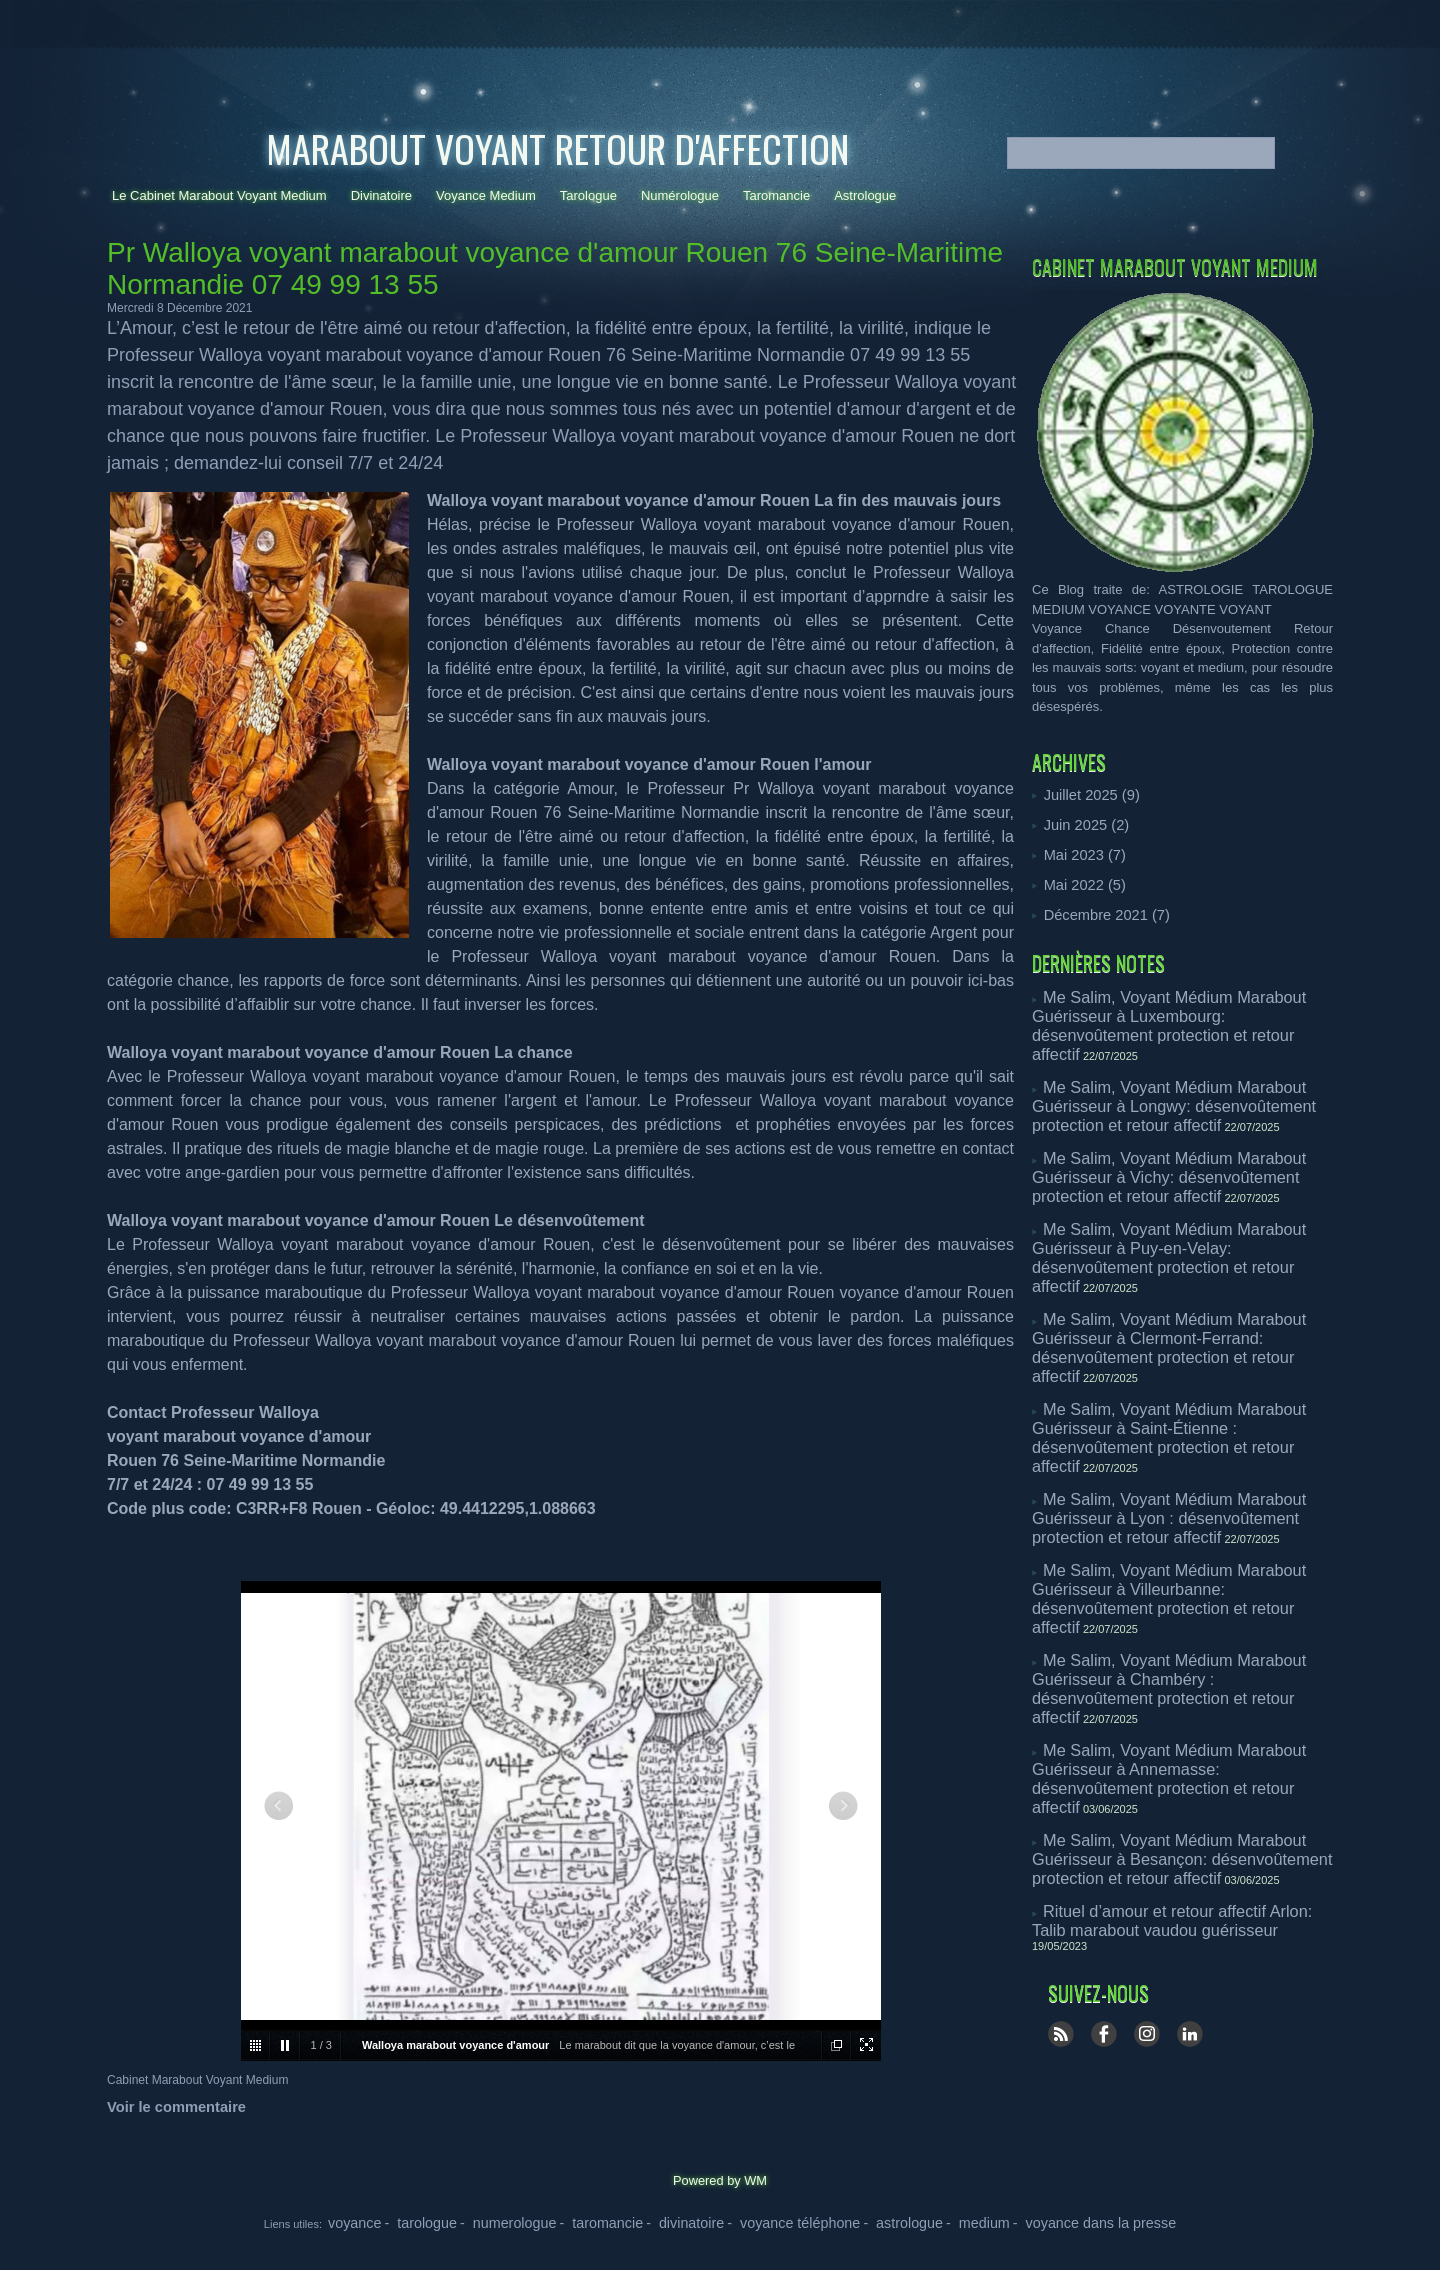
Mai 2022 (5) (1080, 881)
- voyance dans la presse (1017, 2220)
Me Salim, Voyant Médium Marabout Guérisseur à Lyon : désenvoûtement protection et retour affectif (1181, 1349)
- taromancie (636, 2220)
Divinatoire (381, 195)
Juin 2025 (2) (1082, 823)
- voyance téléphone (785, 2220)
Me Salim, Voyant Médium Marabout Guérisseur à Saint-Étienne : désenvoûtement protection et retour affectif (1181, 1297)
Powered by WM (720, 2180)
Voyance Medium (486, 195)
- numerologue (563, 2220)
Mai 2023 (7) (1080, 852)
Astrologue (865, 195)
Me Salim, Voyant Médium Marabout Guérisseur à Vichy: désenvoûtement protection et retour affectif (1181, 1116)
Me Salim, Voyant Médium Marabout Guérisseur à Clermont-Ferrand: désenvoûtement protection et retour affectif (1181, 1238)
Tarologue (588, 195)
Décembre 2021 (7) (1100, 910)
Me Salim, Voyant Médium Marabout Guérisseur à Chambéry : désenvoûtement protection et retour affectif (1181, 1471)
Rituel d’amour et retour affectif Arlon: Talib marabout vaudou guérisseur (1160, 1641)
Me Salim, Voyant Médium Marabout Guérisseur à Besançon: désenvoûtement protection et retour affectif (1181, 1589)
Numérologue (680, 195)
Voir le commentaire (168, 2106)
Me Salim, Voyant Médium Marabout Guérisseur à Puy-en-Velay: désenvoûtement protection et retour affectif (1181, 1179)
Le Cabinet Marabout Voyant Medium (219, 195)
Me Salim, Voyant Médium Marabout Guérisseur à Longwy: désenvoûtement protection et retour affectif (1181, 1064)
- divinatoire (701, 2220)
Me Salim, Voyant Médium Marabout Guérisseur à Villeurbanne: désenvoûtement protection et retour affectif (1181, 1412)
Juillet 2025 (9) (1086, 794)
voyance (444, 2220)
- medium (927, 2220)
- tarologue (496, 2220)
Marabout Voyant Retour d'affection (557, 148)
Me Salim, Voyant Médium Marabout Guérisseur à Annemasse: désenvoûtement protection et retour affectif (1181, 1530)
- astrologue (869, 2220)
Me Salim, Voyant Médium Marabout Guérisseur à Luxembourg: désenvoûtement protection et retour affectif (1181, 1005)
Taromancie (776, 195)
